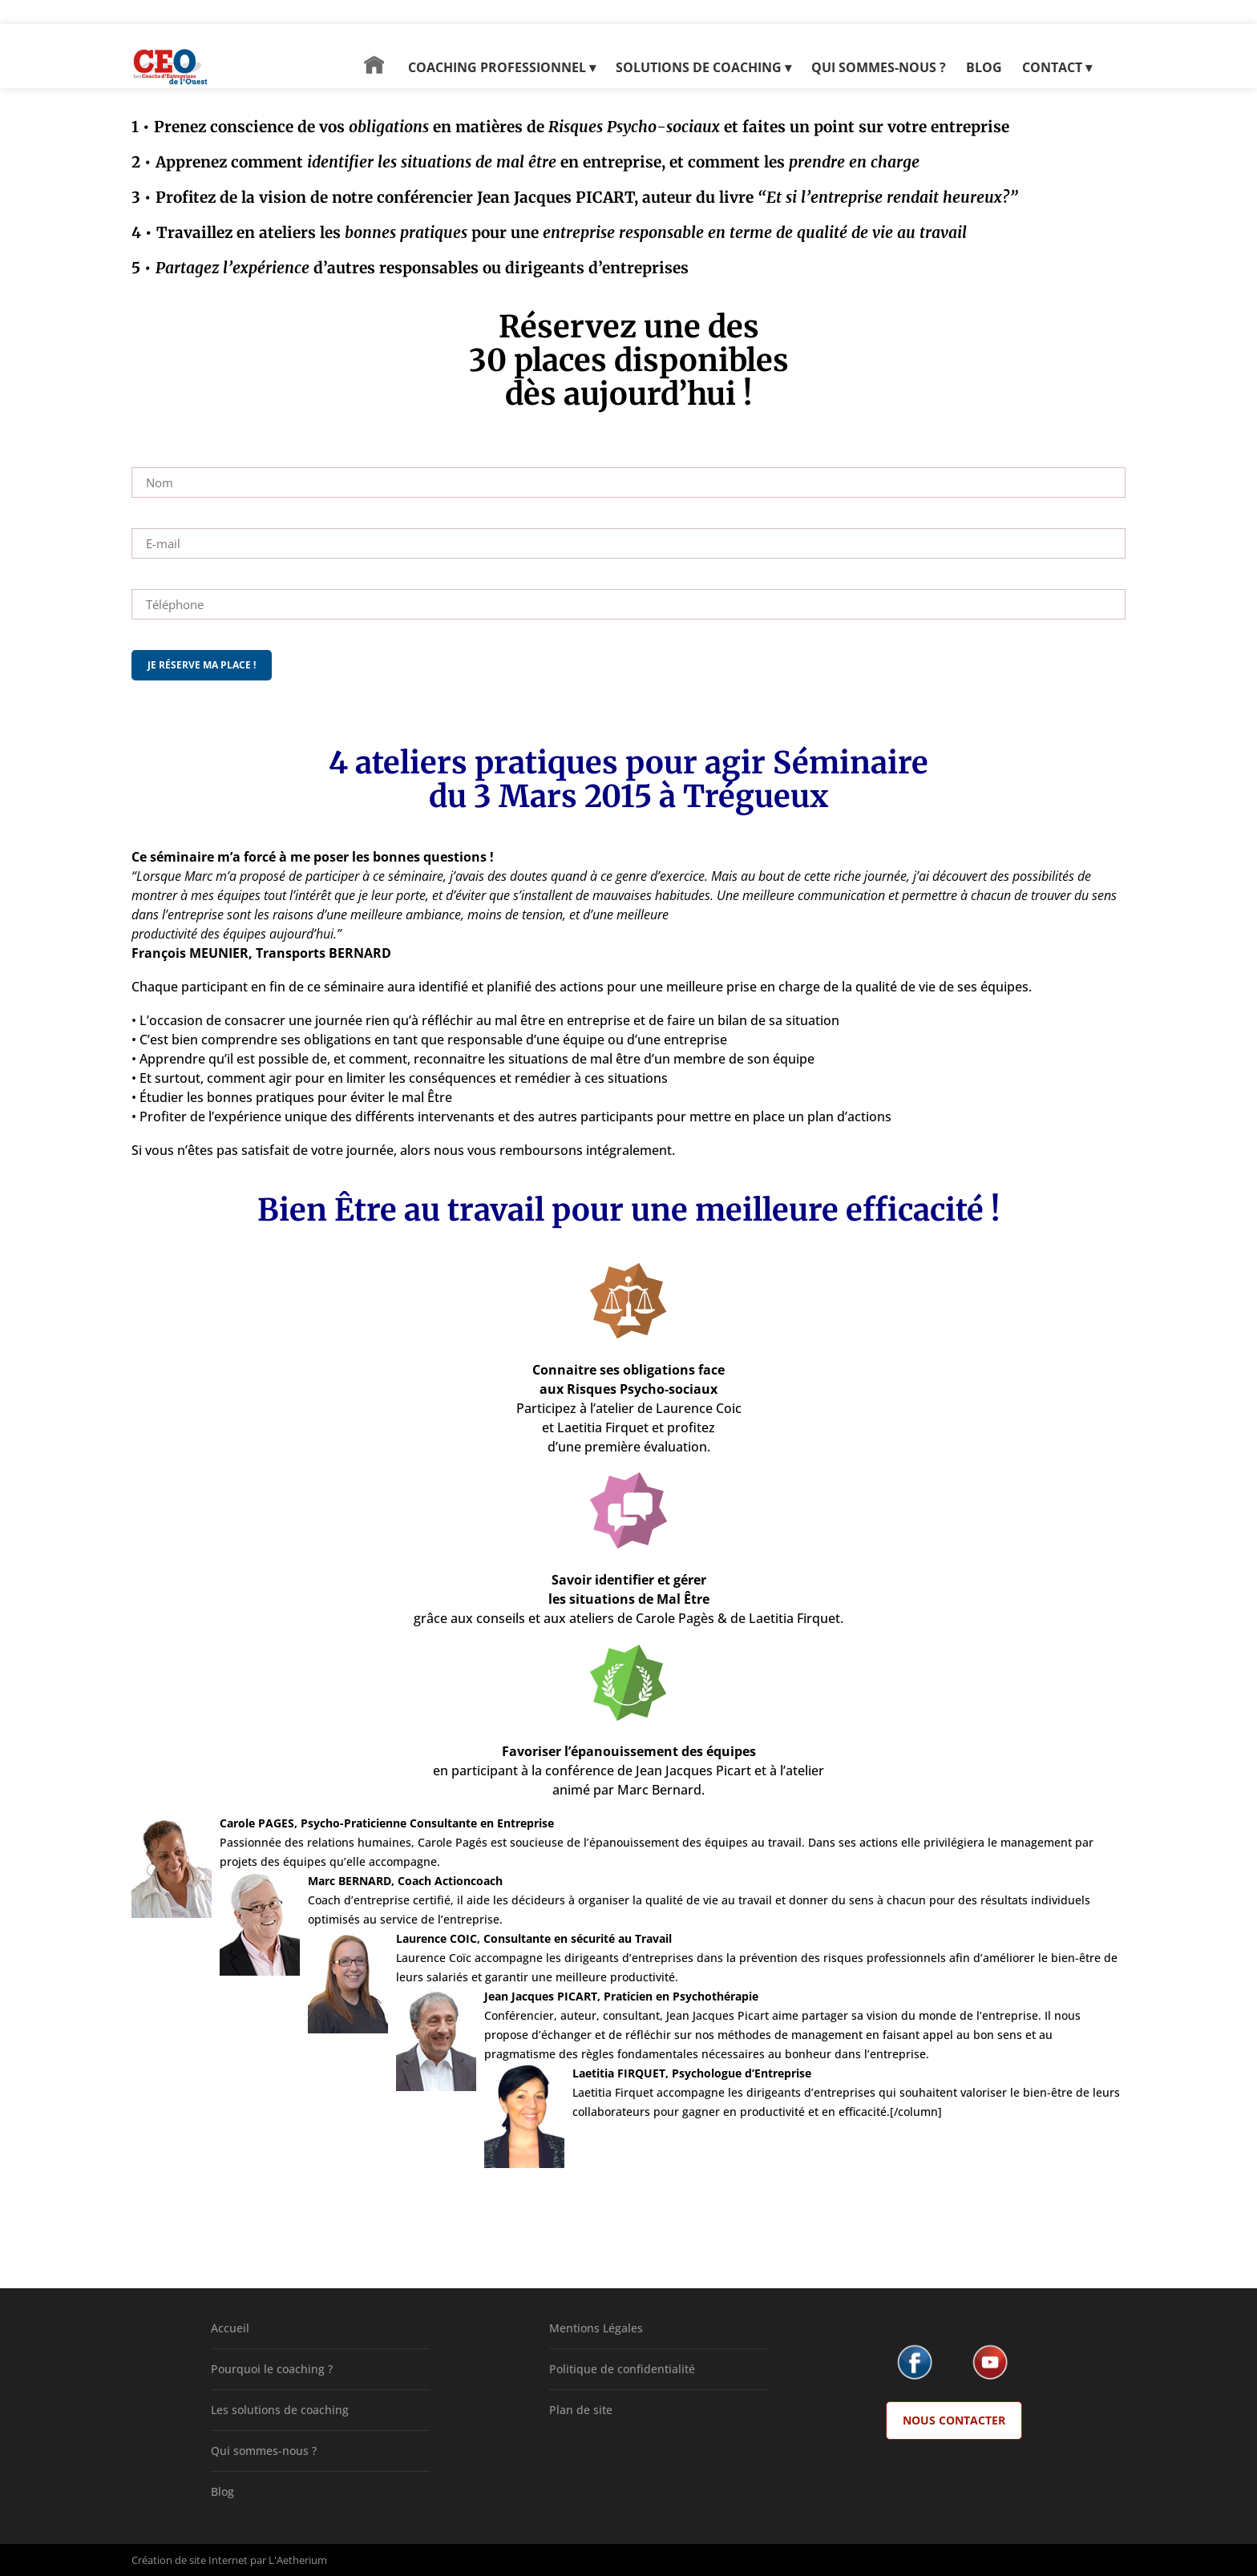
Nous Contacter (954, 2420)
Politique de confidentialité (622, 2368)
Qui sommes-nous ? (264, 2450)
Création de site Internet (189, 2560)
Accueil (230, 2328)
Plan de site (580, 2409)
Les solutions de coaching (280, 2409)
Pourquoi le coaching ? (272, 2368)
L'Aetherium (298, 2560)
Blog (222, 2491)
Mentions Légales (596, 2328)
